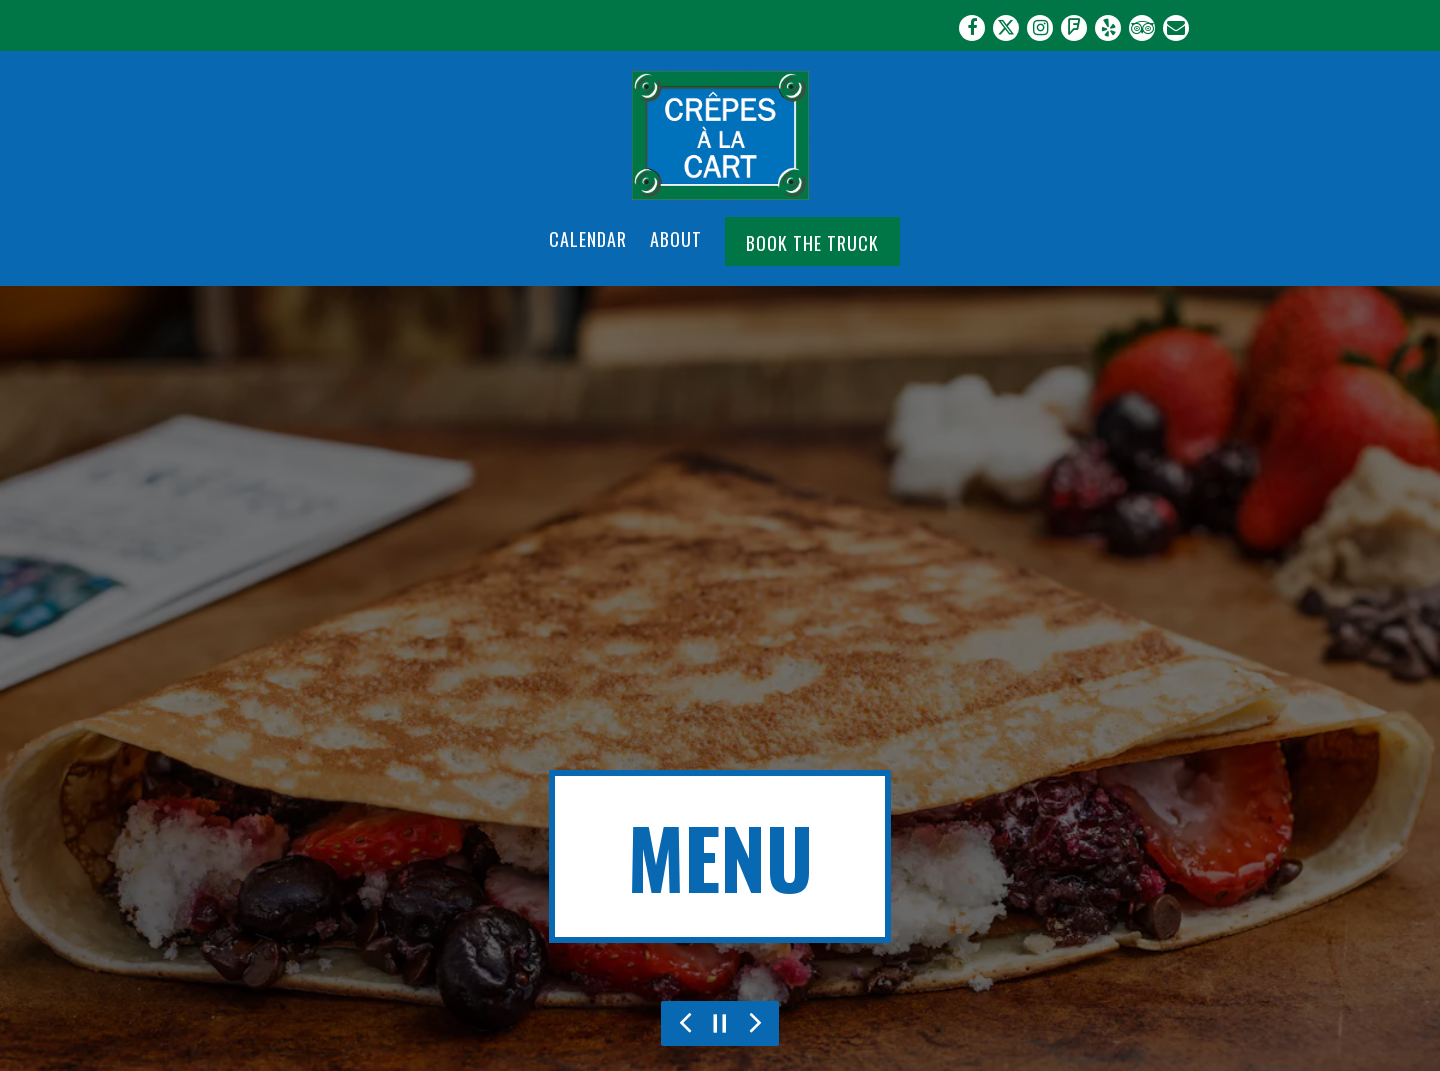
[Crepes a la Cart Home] (720, 134)
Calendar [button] (588, 239)
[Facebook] (972, 28)
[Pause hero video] (720, 1024)
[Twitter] (1006, 28)
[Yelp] (1108, 28)
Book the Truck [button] (812, 243)
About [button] (676, 239)
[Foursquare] (1074, 28)
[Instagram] (1040, 28)
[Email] (1176, 28)
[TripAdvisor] (1142, 28)
